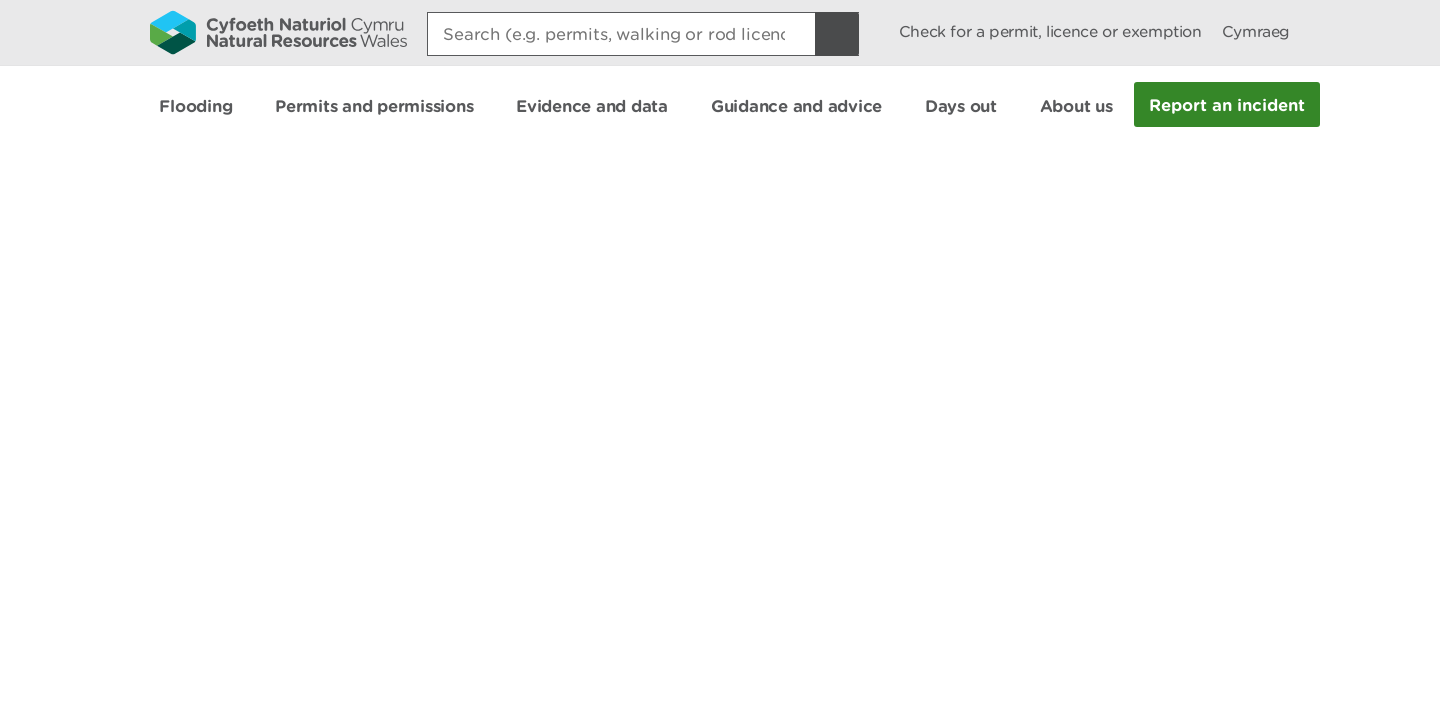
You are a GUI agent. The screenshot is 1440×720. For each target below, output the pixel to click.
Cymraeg (1256, 31)
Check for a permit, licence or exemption (1050, 31)
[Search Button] (837, 34)
